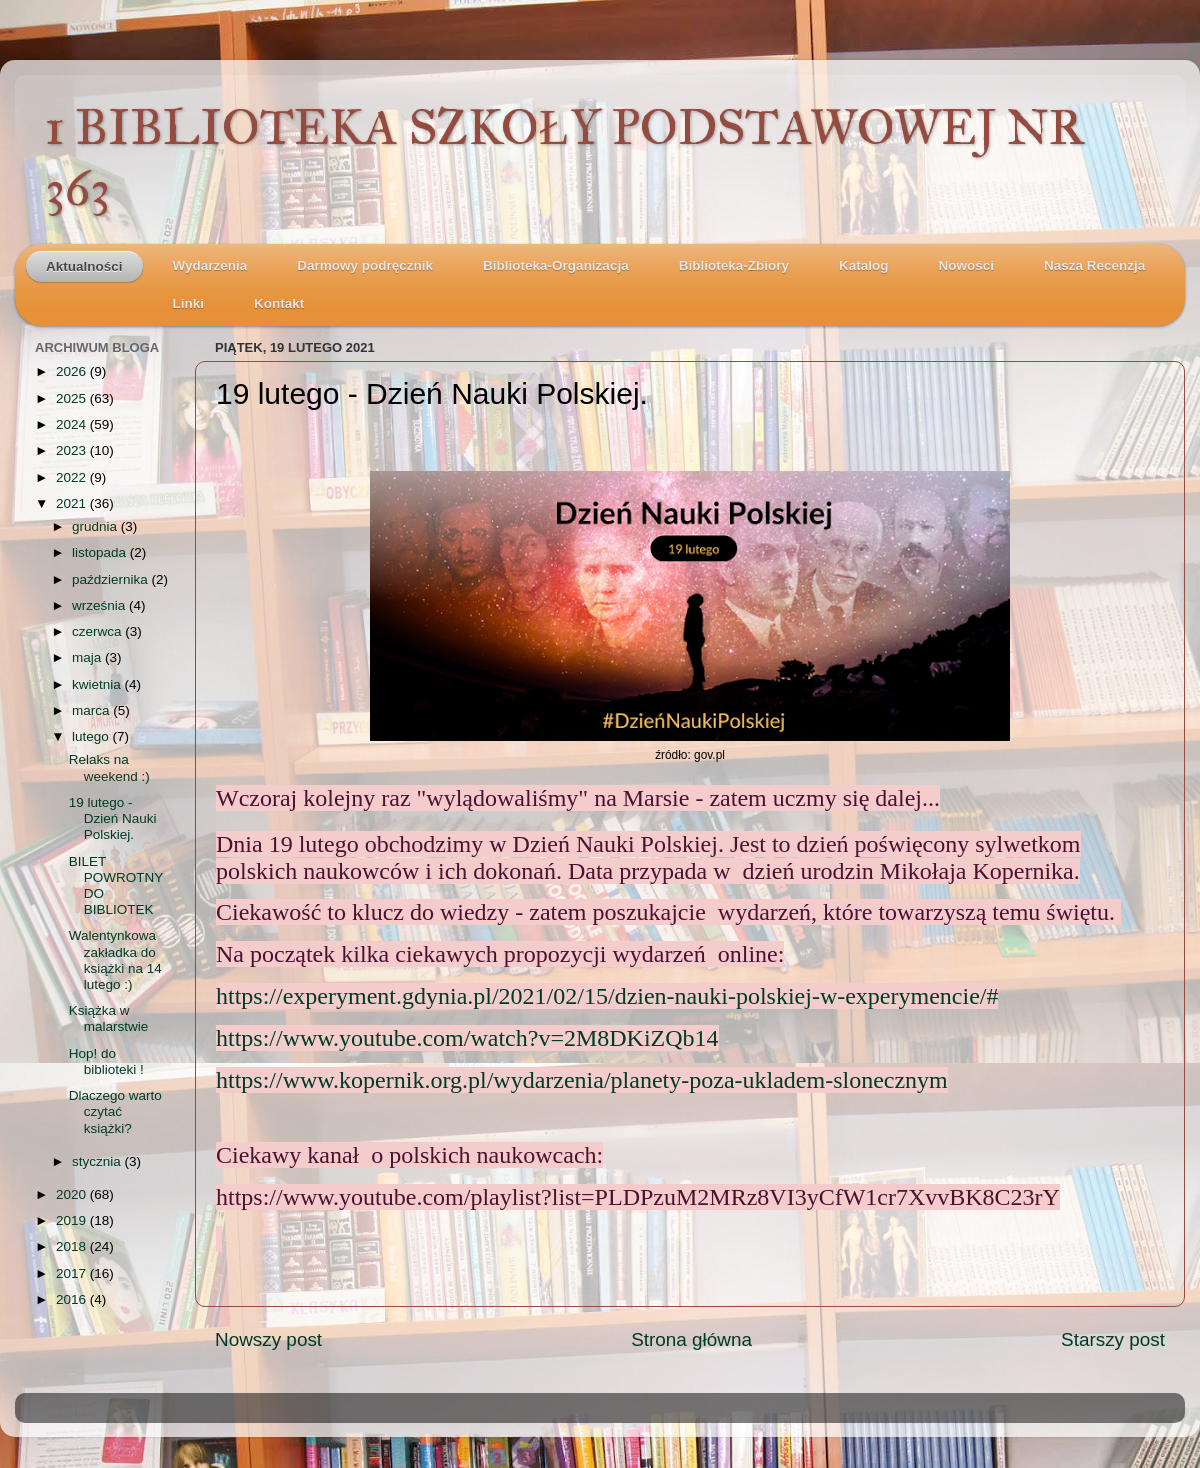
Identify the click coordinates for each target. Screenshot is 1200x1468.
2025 (73, 398)
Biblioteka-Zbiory (734, 265)
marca (92, 710)
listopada (101, 552)
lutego (92, 736)
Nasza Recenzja (1094, 265)
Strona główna (691, 1339)
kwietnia (98, 684)
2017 (73, 1273)
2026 (73, 371)
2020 (73, 1194)
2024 (73, 424)
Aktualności (84, 266)
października (112, 579)
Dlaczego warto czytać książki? (115, 1111)
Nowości (966, 265)
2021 (73, 503)
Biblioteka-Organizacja (556, 265)
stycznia (98, 1161)
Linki (189, 303)
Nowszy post (268, 1339)
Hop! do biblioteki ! (106, 1061)
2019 (73, 1220)
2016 (73, 1299)
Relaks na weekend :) (109, 767)
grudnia (96, 526)
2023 (73, 450)
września (100, 605)
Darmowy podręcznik (365, 265)
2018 (73, 1246)
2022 (73, 477)
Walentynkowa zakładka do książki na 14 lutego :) (115, 960)
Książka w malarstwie (109, 1018)
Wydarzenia (210, 265)
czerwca (98, 631)
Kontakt (279, 303)
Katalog (864, 265)
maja (88, 657)
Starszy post (1113, 1339)
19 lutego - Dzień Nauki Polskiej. (113, 818)
